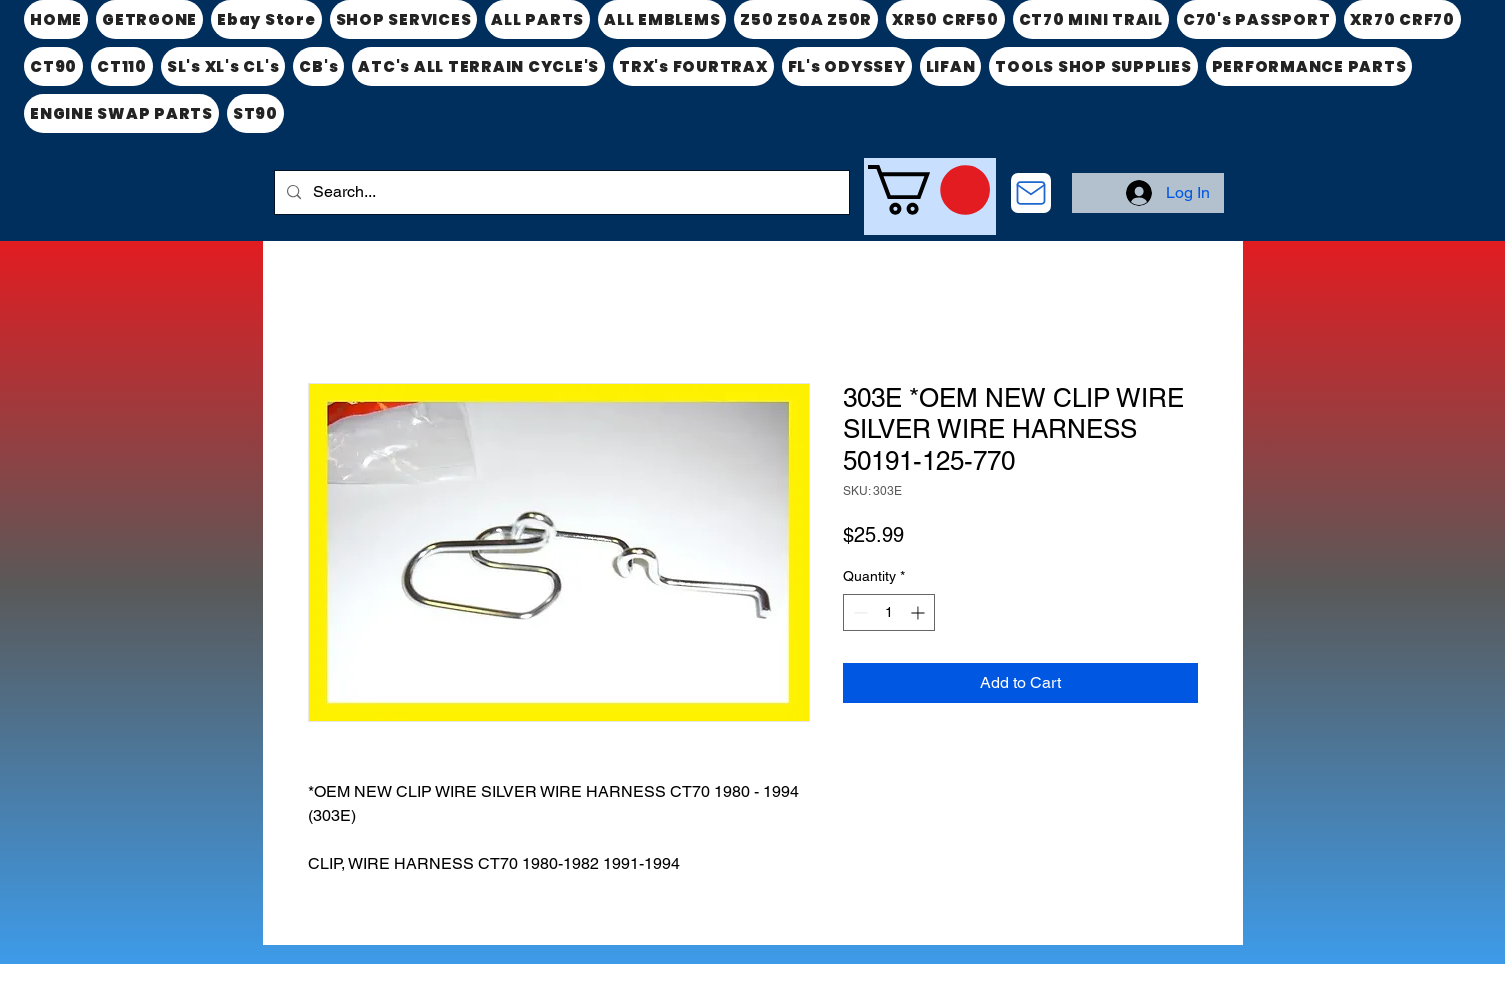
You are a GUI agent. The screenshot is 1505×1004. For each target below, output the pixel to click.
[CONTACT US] (1031, 193)
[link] (929, 190)
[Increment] (919, 612)
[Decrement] (858, 612)
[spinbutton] (889, 612)
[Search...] (560, 192)
